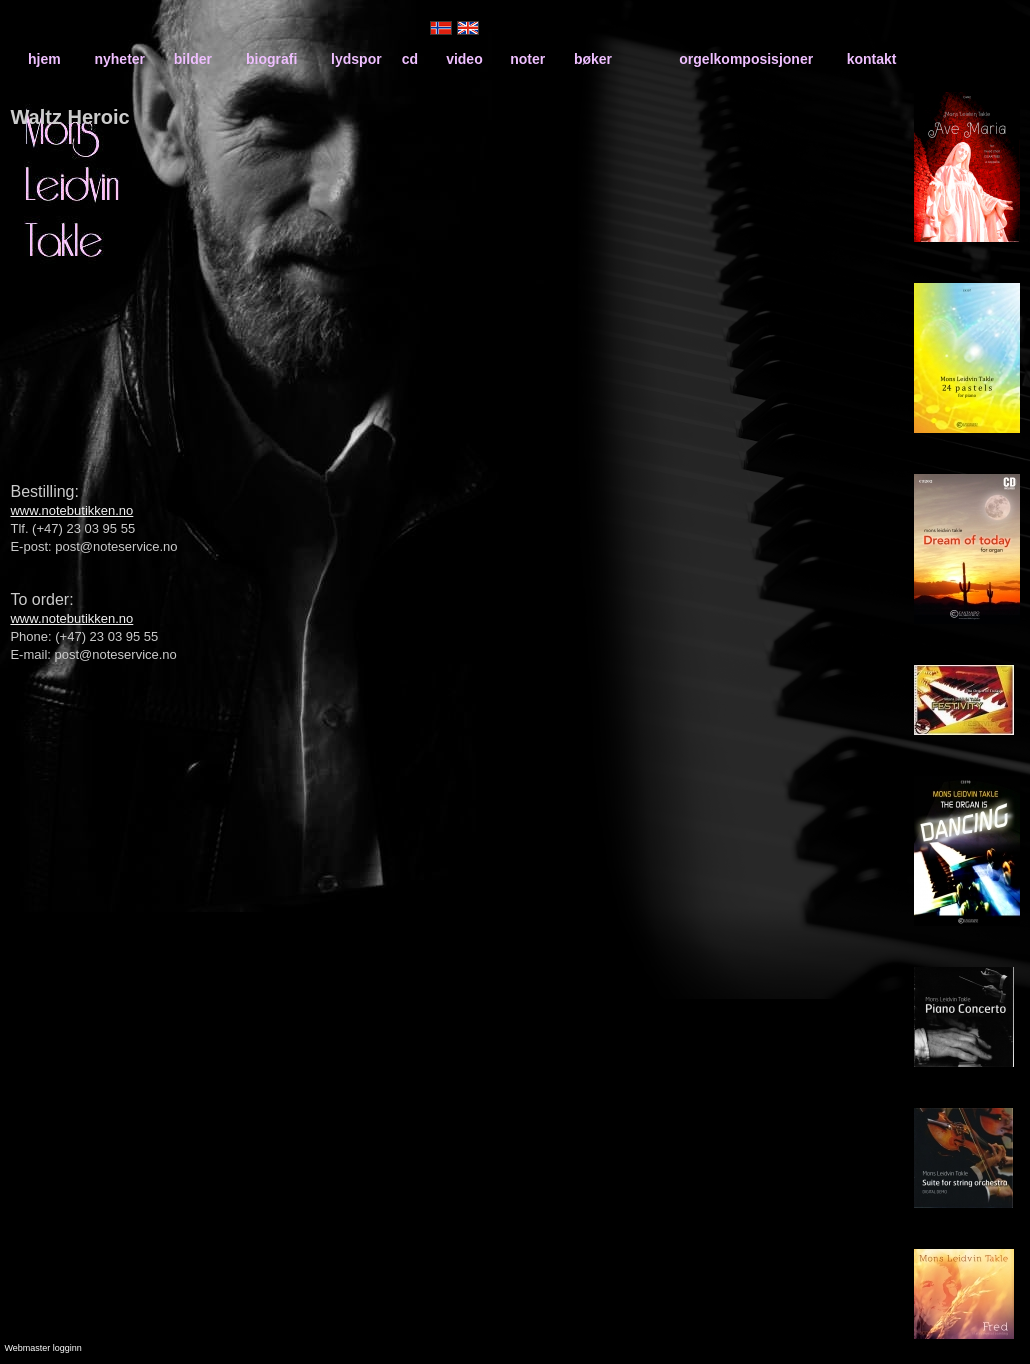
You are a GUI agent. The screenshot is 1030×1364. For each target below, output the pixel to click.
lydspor (356, 59)
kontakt (872, 59)
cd (410, 59)
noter (527, 59)
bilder (193, 59)
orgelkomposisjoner (746, 59)
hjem (44, 59)
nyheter (119, 59)
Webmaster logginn (42, 1348)
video (464, 59)
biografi (271, 59)
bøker (593, 59)
